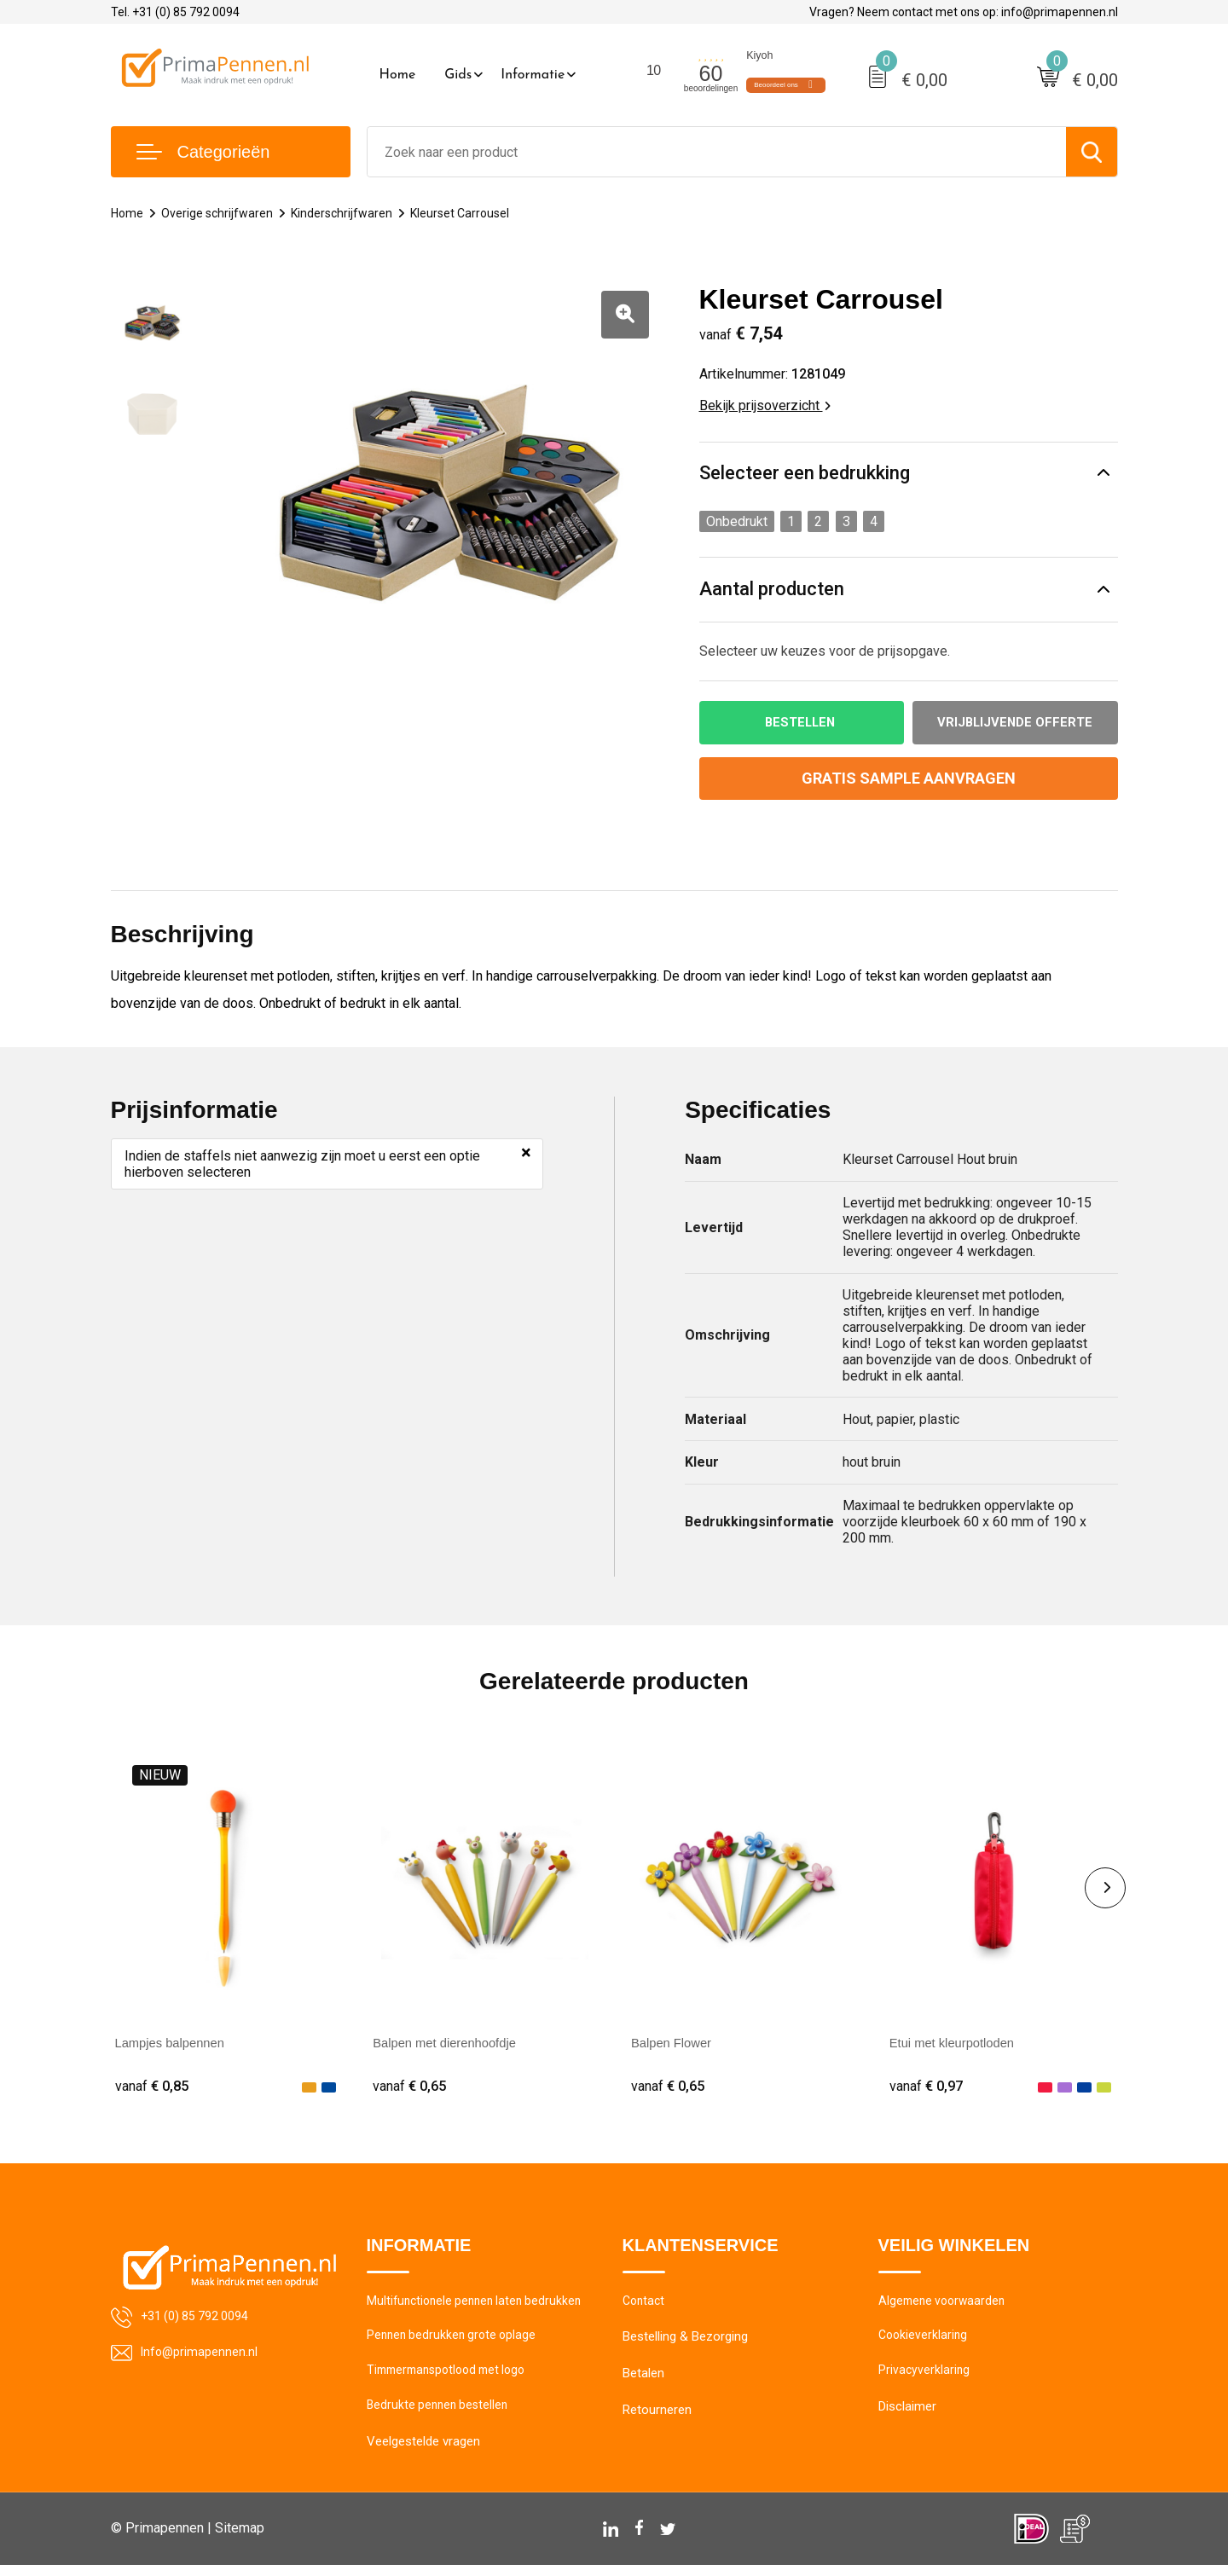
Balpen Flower (674, 2044)
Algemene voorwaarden (944, 2305)
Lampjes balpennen (175, 2044)
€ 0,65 (411, 2088)
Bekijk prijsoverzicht (765, 405)
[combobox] (717, 152)
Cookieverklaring (924, 2342)
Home (397, 75)
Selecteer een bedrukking (804, 473)
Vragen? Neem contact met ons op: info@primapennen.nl (963, 12)
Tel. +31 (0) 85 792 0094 (175, 12)
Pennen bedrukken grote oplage (455, 2342)
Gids (458, 75)
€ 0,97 (927, 2088)
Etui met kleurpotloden (957, 2044)
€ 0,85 (153, 2088)
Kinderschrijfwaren (349, 213)
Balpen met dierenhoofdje (450, 2044)
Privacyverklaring (924, 2379)
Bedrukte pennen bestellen (440, 2415)
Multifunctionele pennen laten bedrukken (479, 2305)
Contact (645, 2305)
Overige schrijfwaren (221, 213)
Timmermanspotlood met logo (453, 2379)
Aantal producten (771, 589)
